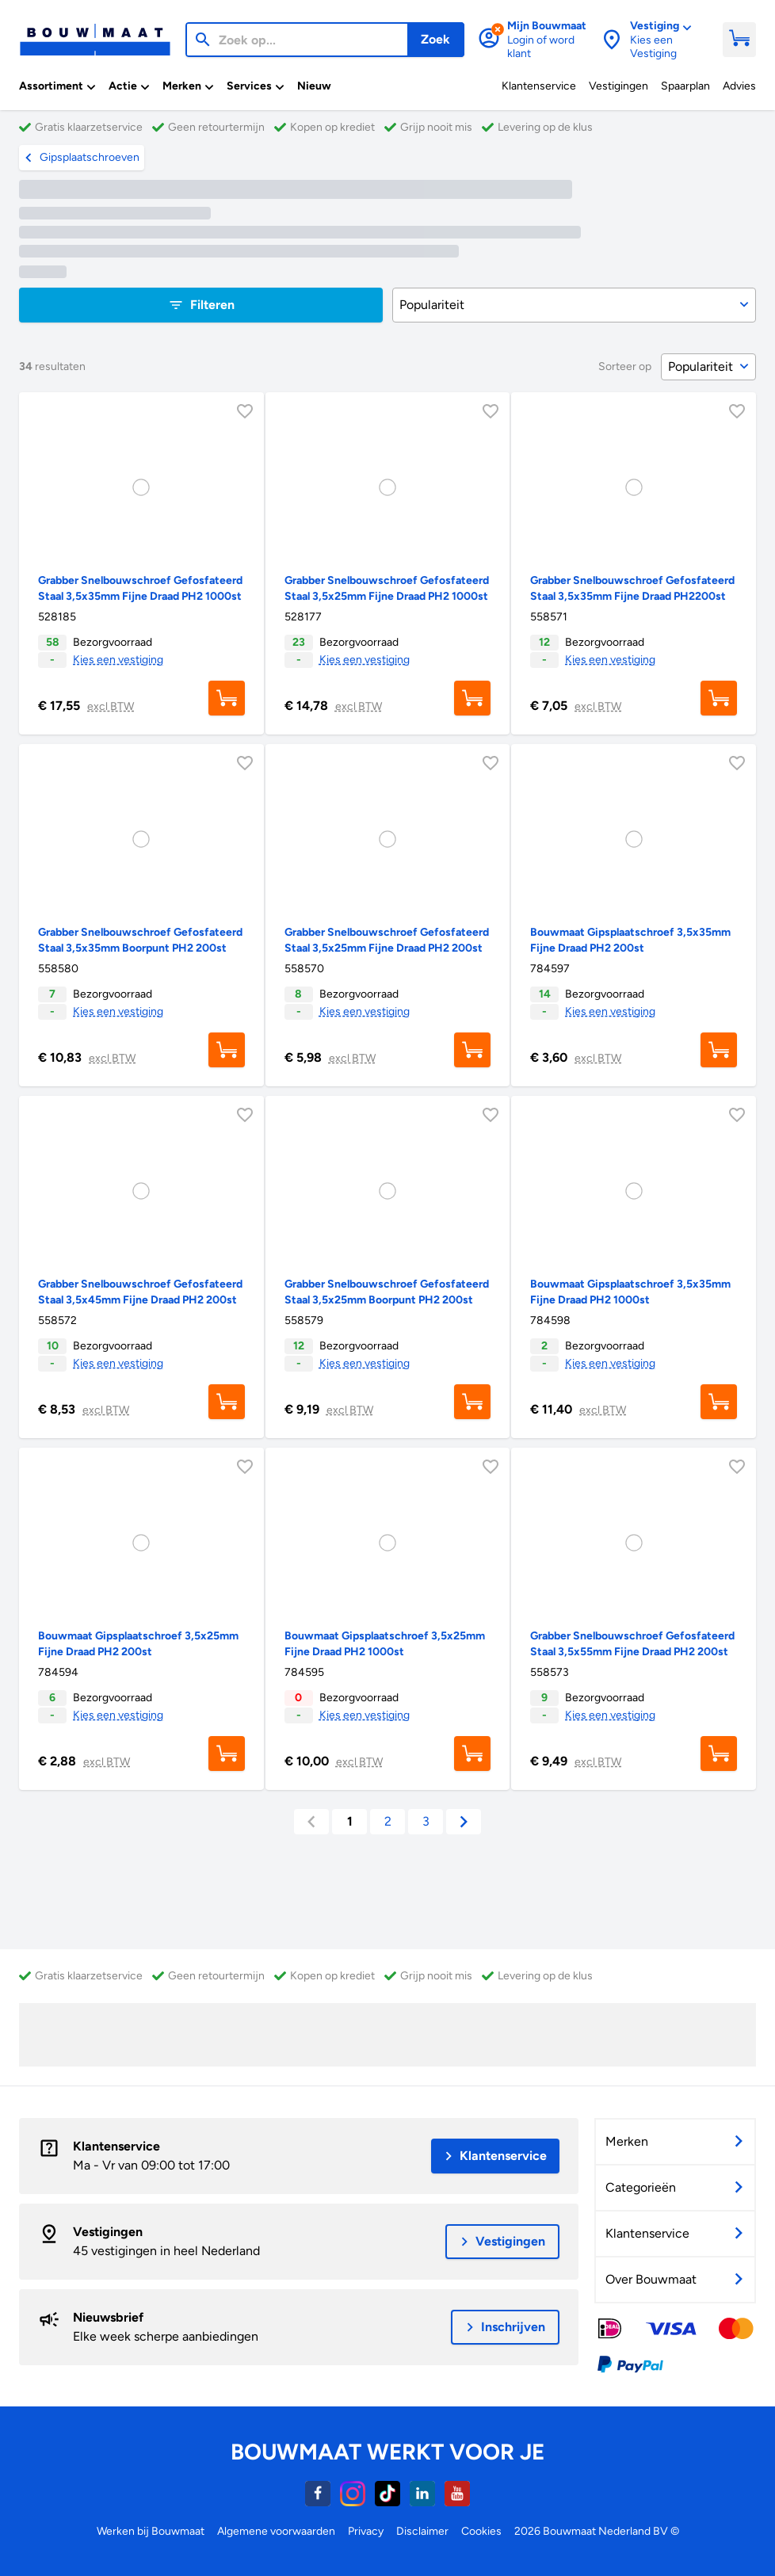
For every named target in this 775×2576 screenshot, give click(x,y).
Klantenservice (116, 2146)
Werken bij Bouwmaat (150, 2531)
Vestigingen (108, 2231)
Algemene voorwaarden (276, 2531)
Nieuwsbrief (108, 2317)
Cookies (481, 2531)
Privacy (366, 2531)
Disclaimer (422, 2531)
